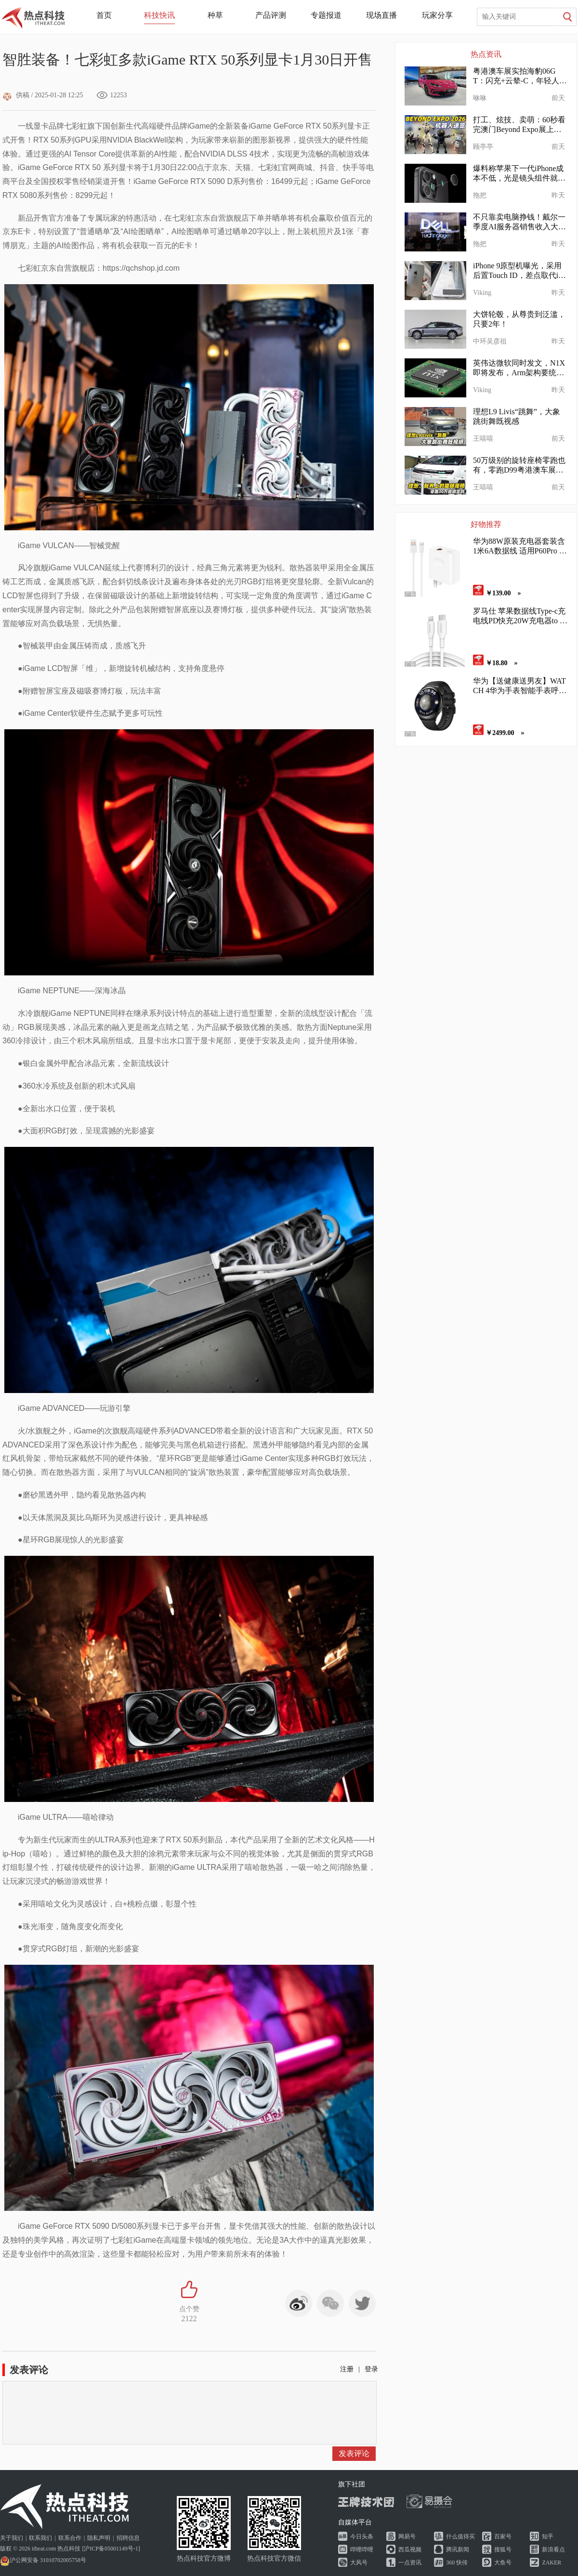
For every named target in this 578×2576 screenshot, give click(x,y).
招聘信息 (128, 2538)
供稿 (15, 95)
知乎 (547, 2536)
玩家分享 (437, 15)
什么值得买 (460, 2536)
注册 (347, 2369)
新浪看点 (553, 2549)
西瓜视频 (409, 2549)
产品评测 (270, 15)
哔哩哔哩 (361, 2549)
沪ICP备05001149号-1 (111, 2548)
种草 (215, 15)
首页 (104, 15)
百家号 (503, 2536)
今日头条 (361, 2536)
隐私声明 (98, 2538)
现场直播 (381, 15)
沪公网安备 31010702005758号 (43, 2560)
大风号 (359, 2562)
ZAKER (551, 2562)
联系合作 (69, 2538)
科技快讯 (159, 15)
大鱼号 (503, 2562)
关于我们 (11, 2538)
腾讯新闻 (457, 2549)
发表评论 (354, 2453)
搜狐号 (503, 2549)
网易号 (407, 2536)
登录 (371, 2369)
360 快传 (457, 2562)
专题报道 (326, 15)
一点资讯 (409, 2562)
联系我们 (40, 2538)
